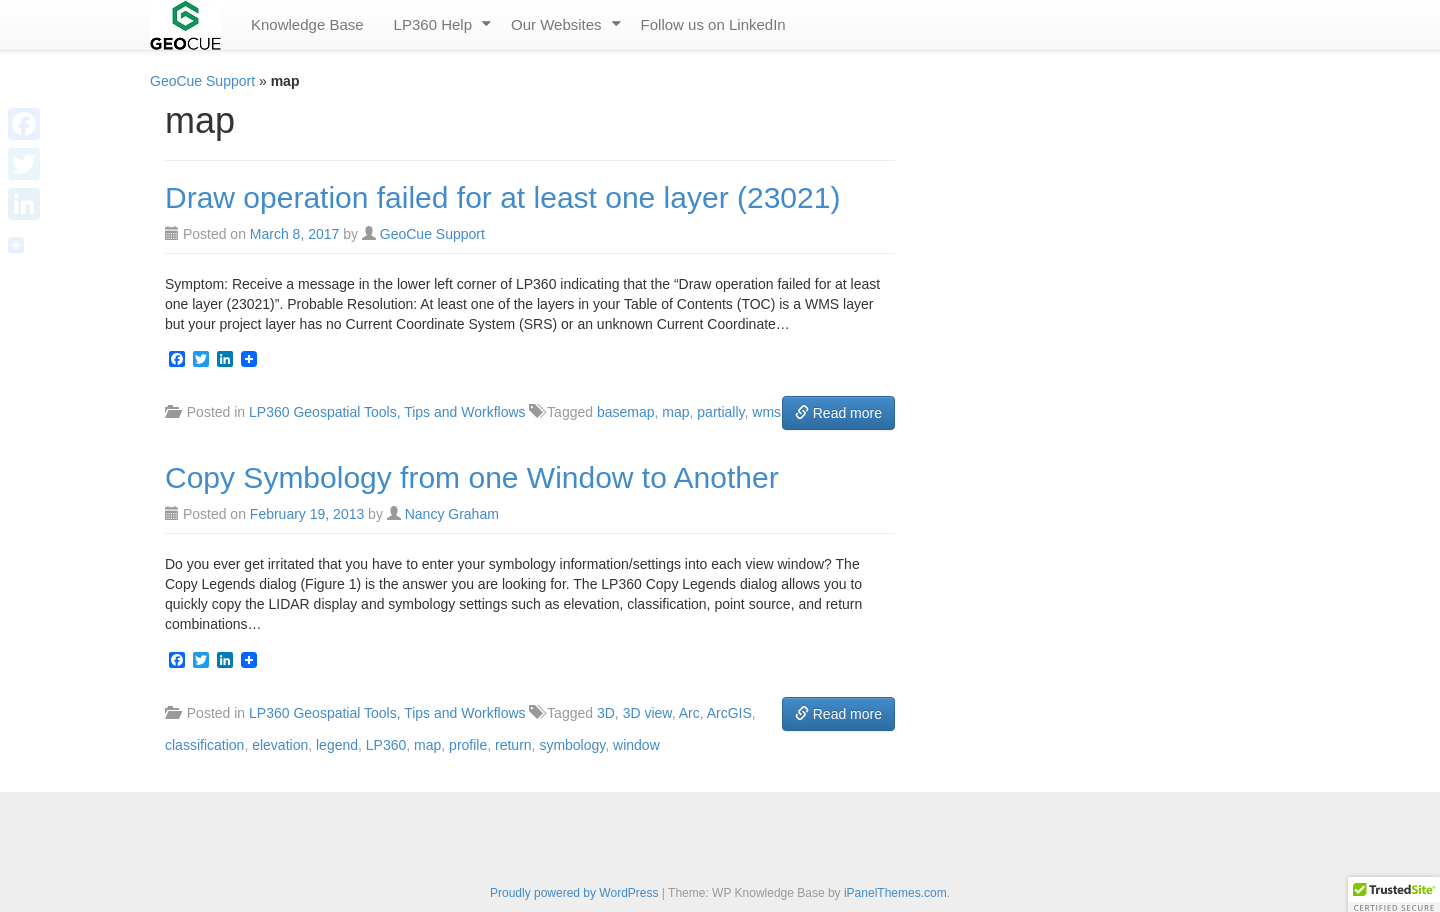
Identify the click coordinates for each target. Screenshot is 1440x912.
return (513, 745)
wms (766, 412)
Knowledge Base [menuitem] (307, 24)
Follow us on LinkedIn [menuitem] (713, 24)
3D (606, 713)
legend (337, 745)
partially (720, 412)
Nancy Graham (452, 514)
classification (204, 745)
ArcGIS (729, 713)
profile (468, 745)
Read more (838, 413)
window (636, 745)
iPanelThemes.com (895, 893)
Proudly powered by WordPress (574, 893)
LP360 (386, 745)
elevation (280, 745)
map (675, 412)
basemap (626, 412)
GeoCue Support (202, 81)
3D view (647, 713)
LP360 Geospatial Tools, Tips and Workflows (387, 412)
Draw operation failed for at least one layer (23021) (502, 197)
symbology (572, 745)
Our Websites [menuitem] (556, 24)
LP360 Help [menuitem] (433, 24)
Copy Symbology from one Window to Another (472, 477)
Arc (689, 713)
